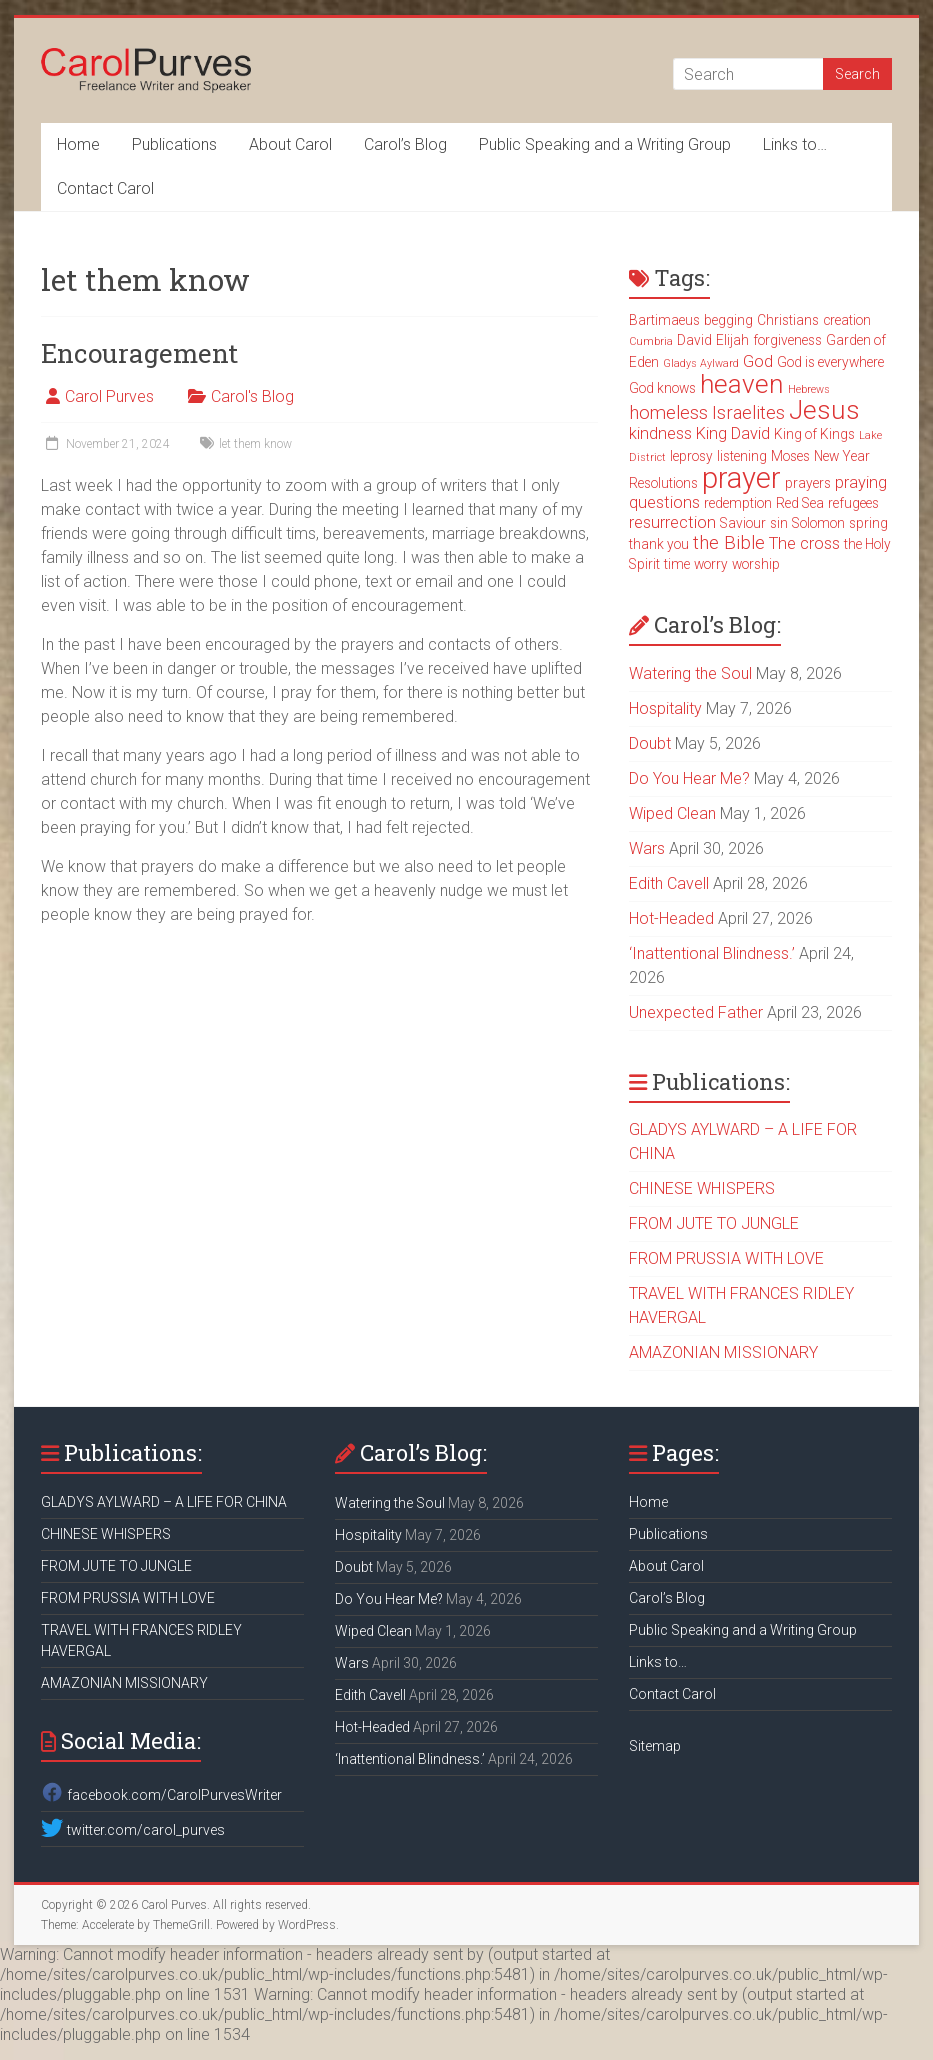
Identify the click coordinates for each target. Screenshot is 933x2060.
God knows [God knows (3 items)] (662, 388)
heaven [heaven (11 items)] (742, 384)
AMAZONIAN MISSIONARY (723, 1352)
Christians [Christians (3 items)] (788, 320)
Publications (174, 144)
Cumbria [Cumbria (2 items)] (651, 341)
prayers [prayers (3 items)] (808, 483)
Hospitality (665, 708)
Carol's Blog (252, 396)
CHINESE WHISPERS (702, 1188)
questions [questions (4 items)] (664, 502)
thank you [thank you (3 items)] (659, 544)
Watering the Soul (690, 673)
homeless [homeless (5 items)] (668, 413)
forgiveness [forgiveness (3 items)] (787, 340)
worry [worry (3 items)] (711, 564)
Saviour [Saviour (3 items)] (743, 523)
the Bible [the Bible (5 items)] (729, 543)
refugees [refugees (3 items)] (853, 503)
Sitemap (655, 1746)
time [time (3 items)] (677, 564)
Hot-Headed (671, 918)
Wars (647, 848)
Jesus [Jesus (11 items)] (824, 410)
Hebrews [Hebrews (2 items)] (809, 389)
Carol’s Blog (405, 144)
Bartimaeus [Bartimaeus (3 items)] (664, 320)
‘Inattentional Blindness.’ (712, 953)
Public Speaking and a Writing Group (605, 144)
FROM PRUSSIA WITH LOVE (726, 1258)
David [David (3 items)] (694, 340)
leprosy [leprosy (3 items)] (691, 456)
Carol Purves (109, 396)
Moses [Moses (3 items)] (790, 456)
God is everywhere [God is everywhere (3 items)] (830, 362)
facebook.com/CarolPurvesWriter (161, 1795)
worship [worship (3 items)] (756, 564)
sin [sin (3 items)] (779, 523)
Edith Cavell (669, 883)
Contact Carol (105, 188)
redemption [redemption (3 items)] (738, 503)
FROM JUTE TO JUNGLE (714, 1223)
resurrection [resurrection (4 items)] (672, 522)
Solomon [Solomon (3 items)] (818, 523)
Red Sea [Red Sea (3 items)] (800, 503)
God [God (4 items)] (758, 361)
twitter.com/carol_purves (132, 1830)
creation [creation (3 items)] (847, 320)
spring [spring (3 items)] (868, 523)
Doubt (650, 743)
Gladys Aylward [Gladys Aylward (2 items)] (701, 363)
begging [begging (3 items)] (728, 320)
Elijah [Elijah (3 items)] (732, 340)
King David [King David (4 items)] (733, 433)
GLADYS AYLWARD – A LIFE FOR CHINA (164, 1502)
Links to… (795, 144)
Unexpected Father (696, 1012)
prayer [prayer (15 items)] (741, 478)
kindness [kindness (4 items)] (660, 433)
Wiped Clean (672, 813)
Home (78, 144)
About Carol (290, 144)
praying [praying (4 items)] (861, 482)
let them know (255, 444)
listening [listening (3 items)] (742, 456)
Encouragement (139, 353)
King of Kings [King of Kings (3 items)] (814, 434)
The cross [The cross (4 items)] (804, 543)
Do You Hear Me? (689, 778)
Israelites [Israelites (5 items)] (748, 413)
